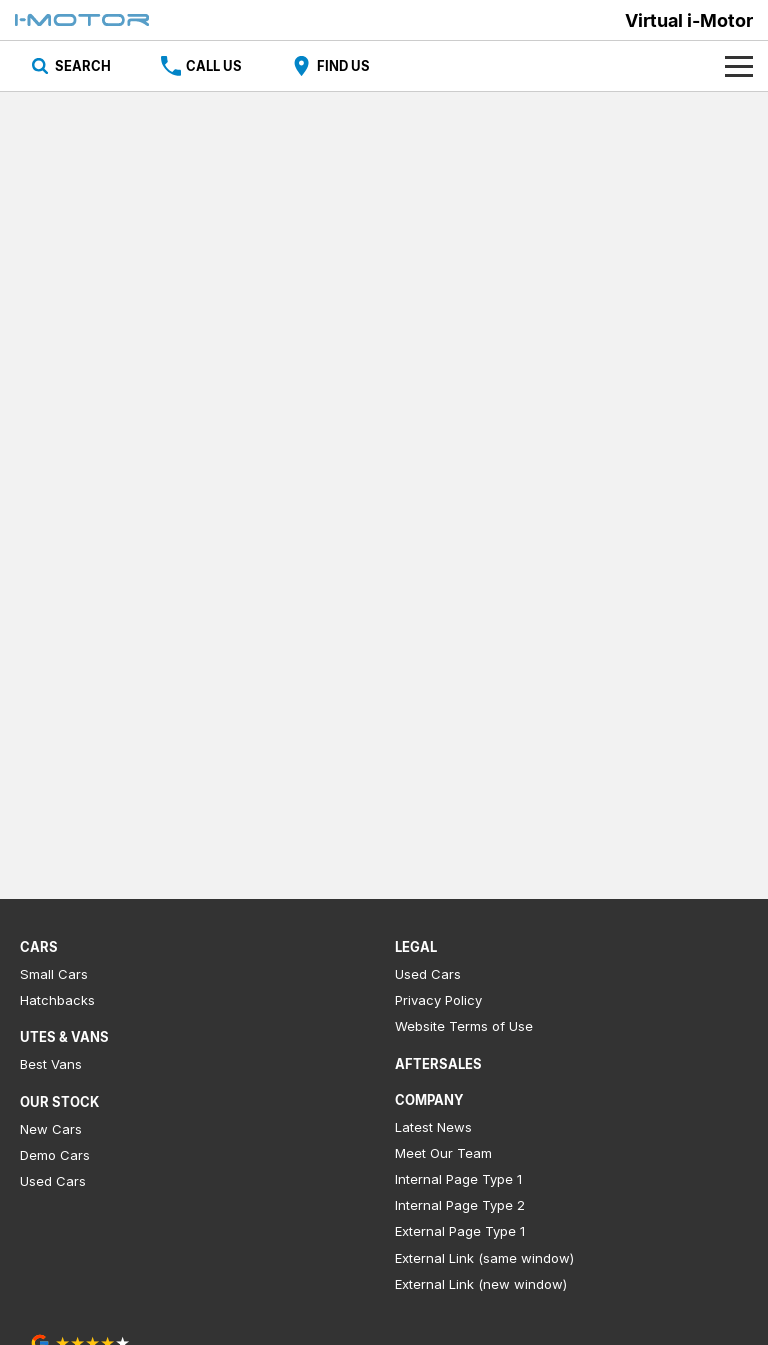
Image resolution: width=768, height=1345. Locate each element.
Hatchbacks (57, 1000)
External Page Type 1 (460, 1231)
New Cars (51, 1129)
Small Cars (54, 974)
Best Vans (51, 1064)
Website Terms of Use (464, 1026)
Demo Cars (55, 1155)
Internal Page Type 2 (460, 1205)
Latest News (433, 1127)
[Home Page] (82, 20)
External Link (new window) (481, 1284)
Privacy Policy (438, 1000)
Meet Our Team (443, 1153)
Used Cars (53, 1181)
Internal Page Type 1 (458, 1179)
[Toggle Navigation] (739, 66)
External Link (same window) (484, 1258)
